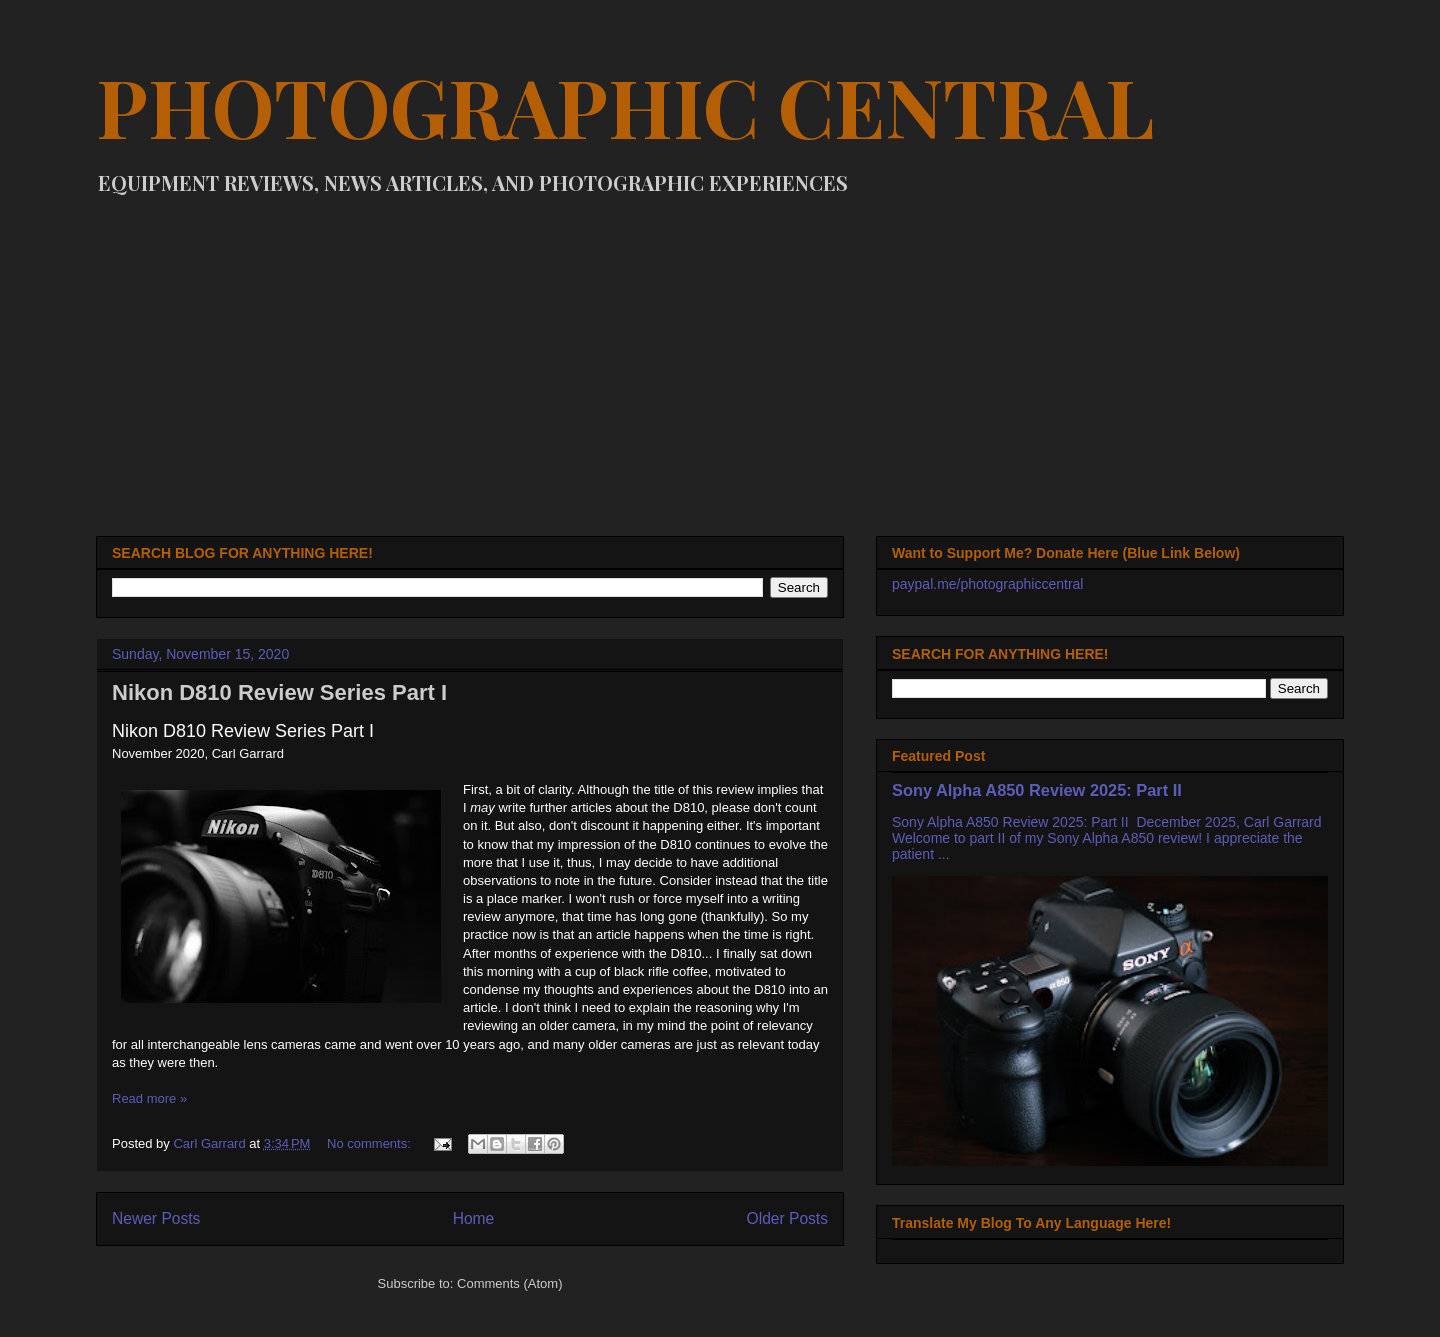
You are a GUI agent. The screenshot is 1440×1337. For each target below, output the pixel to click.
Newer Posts (156, 1218)
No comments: (370, 1143)
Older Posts (787, 1218)
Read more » (149, 1098)
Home (474, 1218)
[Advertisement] (720, 356)
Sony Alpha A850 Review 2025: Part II (1037, 790)
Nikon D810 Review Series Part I (279, 692)
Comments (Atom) (509, 1283)
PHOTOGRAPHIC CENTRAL (625, 105)
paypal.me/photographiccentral (987, 584)
